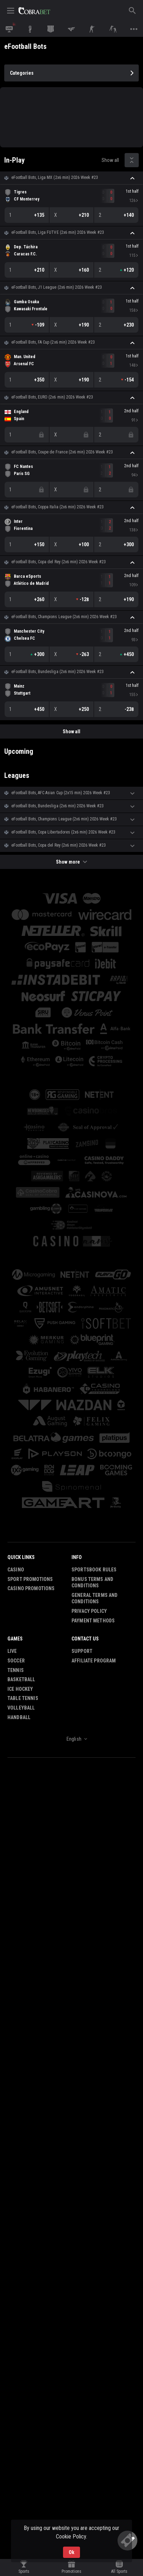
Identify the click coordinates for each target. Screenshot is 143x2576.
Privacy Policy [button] (89, 1611)
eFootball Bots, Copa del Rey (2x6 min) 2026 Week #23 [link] (58, 561)
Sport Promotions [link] (30, 1579)
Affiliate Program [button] (94, 1660)
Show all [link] (110, 160)
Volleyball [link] (21, 1708)
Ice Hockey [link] (20, 1689)
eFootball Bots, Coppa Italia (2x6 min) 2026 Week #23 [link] (57, 506)
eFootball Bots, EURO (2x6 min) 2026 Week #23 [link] (52, 397)
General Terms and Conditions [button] (95, 1598)
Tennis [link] (15, 1670)
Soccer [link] (16, 1660)
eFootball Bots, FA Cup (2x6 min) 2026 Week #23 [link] (53, 342)
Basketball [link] (21, 1679)
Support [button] (82, 1651)
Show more (71, 862)
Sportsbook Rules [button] (94, 1569)
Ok (71, 2552)
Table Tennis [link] (22, 1698)
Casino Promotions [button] (31, 1588)
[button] (71, 177)
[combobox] (71, 1739)
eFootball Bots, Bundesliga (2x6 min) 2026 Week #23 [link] (57, 671)
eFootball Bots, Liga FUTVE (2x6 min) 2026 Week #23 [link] (57, 232)
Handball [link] (18, 1717)
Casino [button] (15, 1569)
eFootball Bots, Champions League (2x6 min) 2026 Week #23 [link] (64, 616)
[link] (34, 11)
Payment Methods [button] (93, 1620)
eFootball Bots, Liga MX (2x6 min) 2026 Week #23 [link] (54, 177)
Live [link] (12, 1651)
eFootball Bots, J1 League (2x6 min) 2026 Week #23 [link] (56, 287)
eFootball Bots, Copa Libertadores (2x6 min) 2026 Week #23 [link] (63, 832)
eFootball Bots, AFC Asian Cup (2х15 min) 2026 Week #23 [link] (60, 792)
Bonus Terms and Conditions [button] (92, 1582)
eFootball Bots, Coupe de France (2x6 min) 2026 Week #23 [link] (62, 452)
